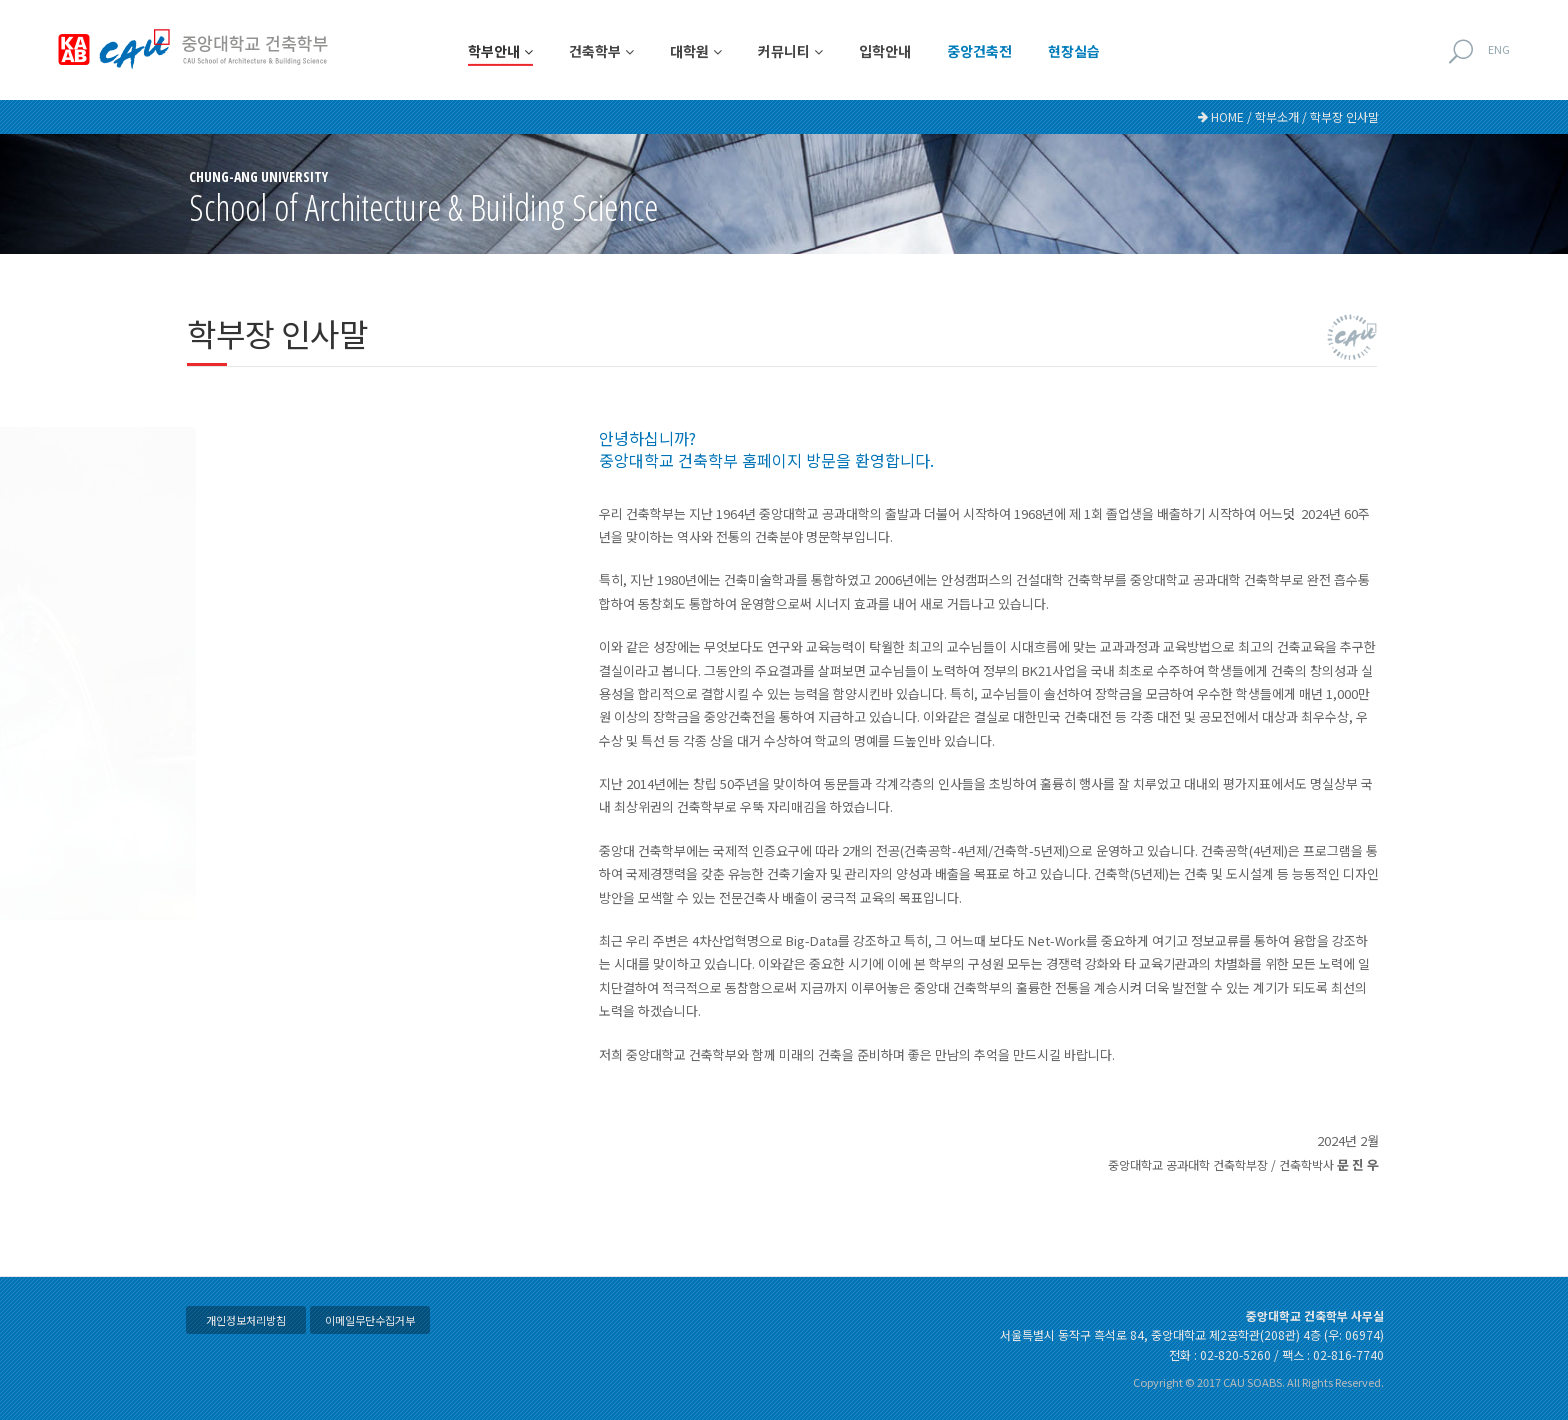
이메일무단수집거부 (370, 1320)
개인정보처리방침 (246, 1320)
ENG (1499, 49)
